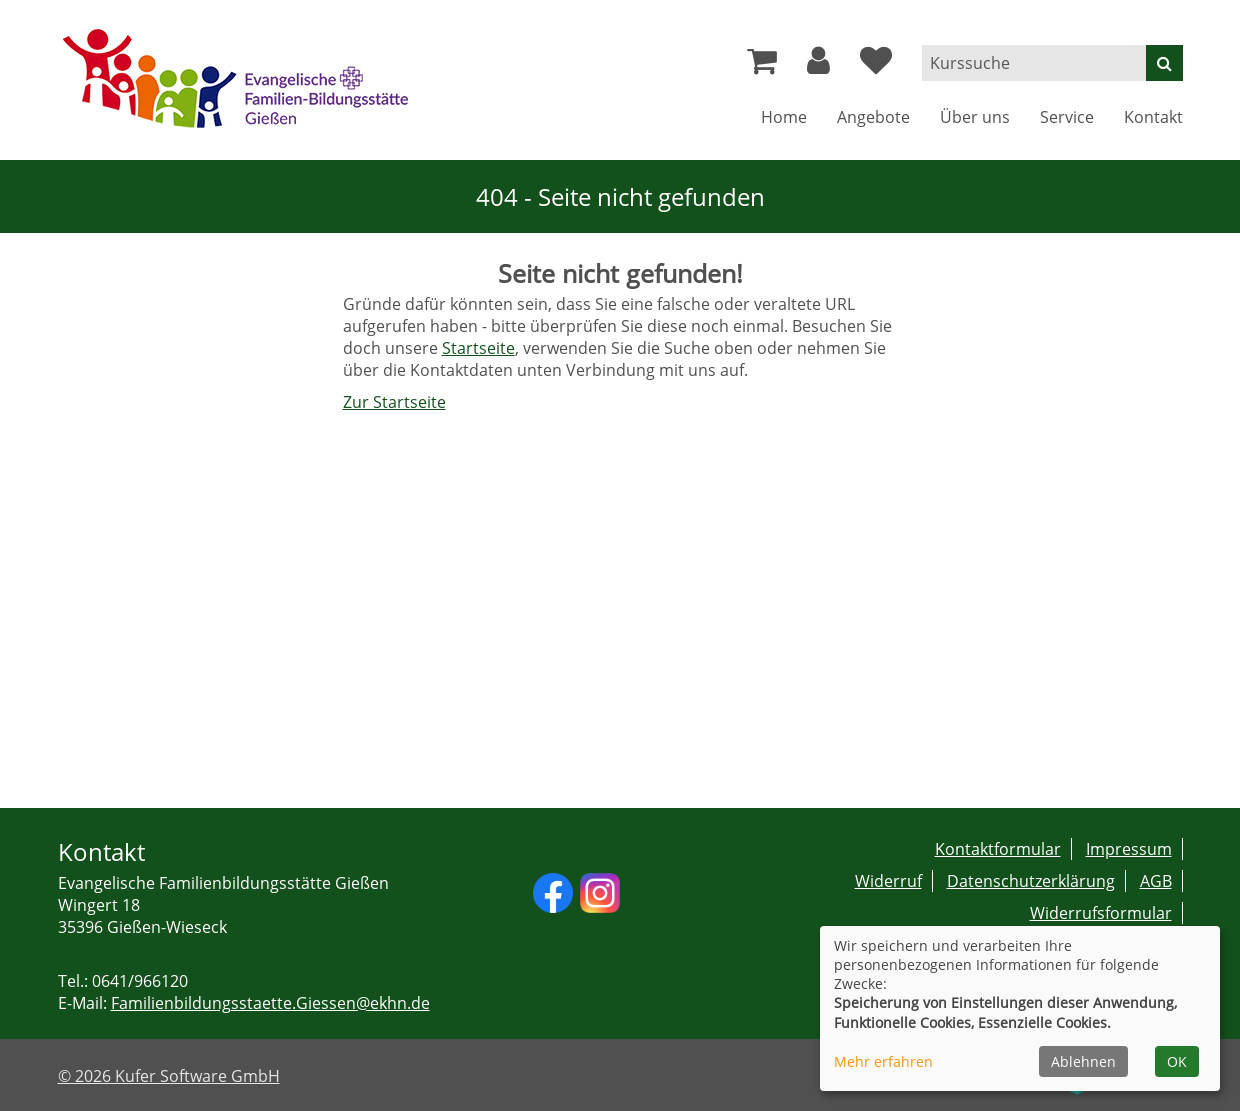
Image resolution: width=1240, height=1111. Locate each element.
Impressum (1129, 849)
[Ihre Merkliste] (876, 66)
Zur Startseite (394, 402)
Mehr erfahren (883, 1061)
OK (1177, 1061)
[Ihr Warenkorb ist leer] (762, 66)
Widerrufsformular (1101, 913)
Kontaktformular (998, 849)
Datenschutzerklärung (1031, 881)
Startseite (478, 348)
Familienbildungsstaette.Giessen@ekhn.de (270, 1003)
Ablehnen (1083, 1061)
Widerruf (888, 881)
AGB (1156, 881)
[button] (818, 66)
